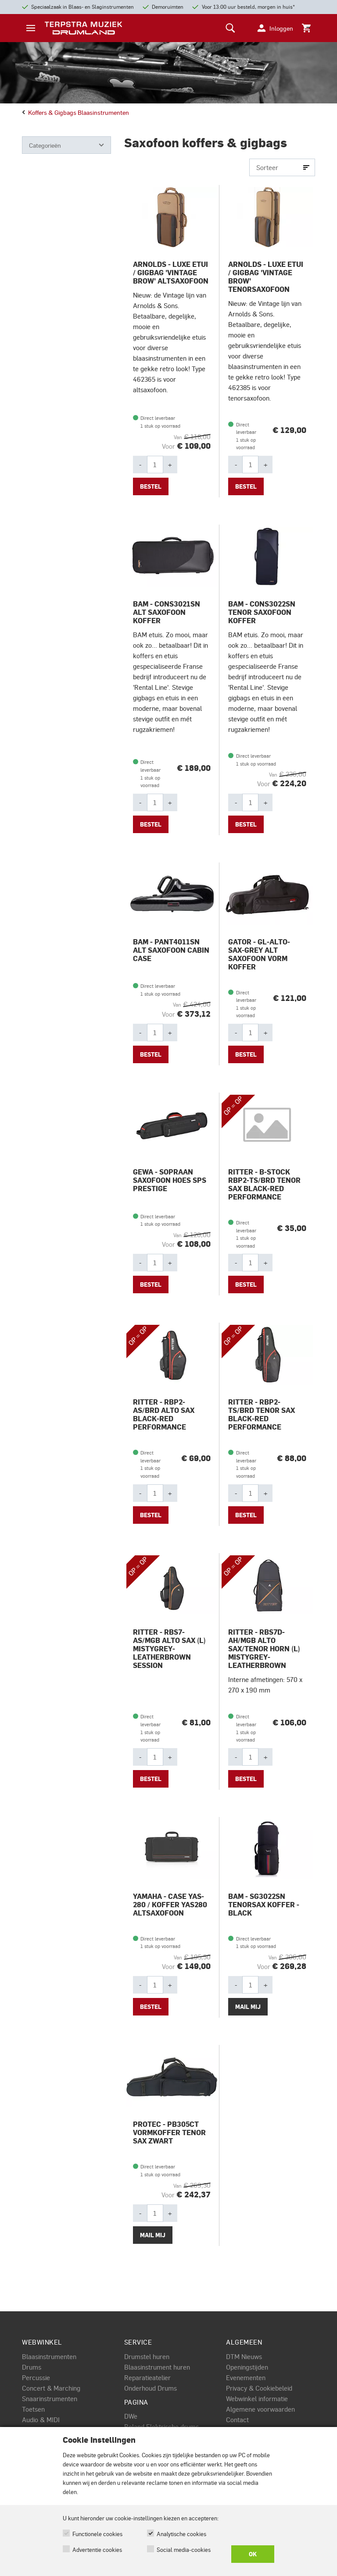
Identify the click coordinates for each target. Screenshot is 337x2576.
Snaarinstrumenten (49, 2398)
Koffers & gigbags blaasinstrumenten (75, 112)
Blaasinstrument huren (157, 2367)
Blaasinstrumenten (49, 2356)
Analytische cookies (181, 2533)
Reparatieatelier (147, 2377)
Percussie (36, 2377)
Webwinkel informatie (257, 2398)
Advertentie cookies (97, 2549)
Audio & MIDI (41, 2419)
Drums (31, 2367)
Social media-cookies (184, 2549)
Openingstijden (247, 2367)
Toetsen (33, 2409)
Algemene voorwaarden (260, 2409)
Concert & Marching (51, 2388)
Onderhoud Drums (150, 2388)
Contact (237, 2419)
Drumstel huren (146, 2356)
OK (253, 2554)
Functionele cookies (97, 2533)
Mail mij (248, 2006)
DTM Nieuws (244, 2356)
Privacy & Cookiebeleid (259, 2388)
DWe (130, 2416)
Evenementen (245, 2377)
